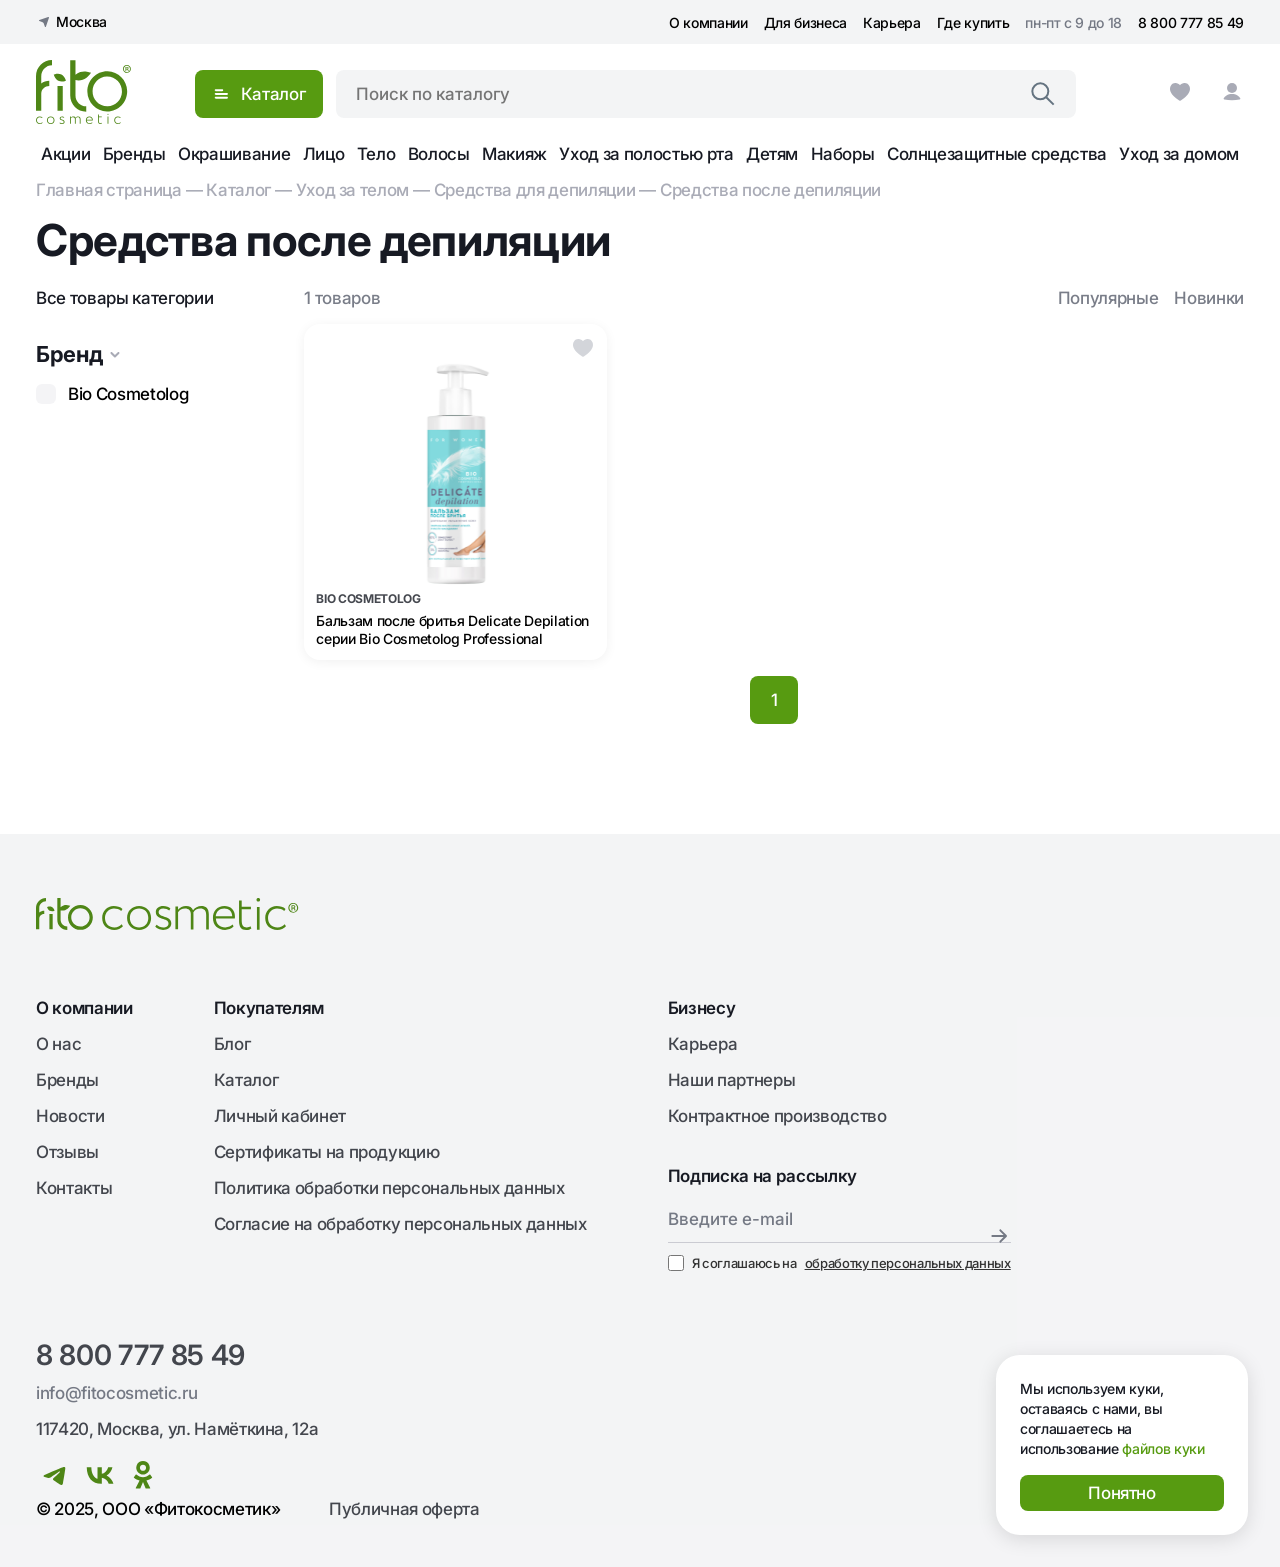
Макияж (514, 154)
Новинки (1209, 298)
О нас (58, 1044)
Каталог (238, 190)
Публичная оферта (404, 1509)
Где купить (973, 22)
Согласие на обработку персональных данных (400, 1224)
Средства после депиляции (770, 190)
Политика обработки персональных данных (389, 1188)
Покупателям (269, 1008)
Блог (232, 1044)
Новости (70, 1116)
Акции (65, 154)
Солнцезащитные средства (997, 154)
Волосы (439, 154)
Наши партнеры (732, 1080)
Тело (376, 154)
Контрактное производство (777, 1116)
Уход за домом (1179, 154)
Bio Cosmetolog (128, 394)
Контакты (74, 1188)
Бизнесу (702, 1008)
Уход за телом (353, 190)
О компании (708, 22)
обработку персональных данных (908, 1263)
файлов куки (1163, 1448)
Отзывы (67, 1152)
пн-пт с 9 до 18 (1073, 22)
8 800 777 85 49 (1191, 22)
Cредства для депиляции (535, 190)
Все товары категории (124, 298)
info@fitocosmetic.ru (116, 1393)
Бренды (134, 154)
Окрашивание (234, 154)
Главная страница (109, 190)
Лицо (324, 154)
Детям (772, 154)
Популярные (1108, 298)
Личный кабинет (280, 1116)
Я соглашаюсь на (839, 1263)
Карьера (892, 22)
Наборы (843, 154)
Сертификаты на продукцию (327, 1152)
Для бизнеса (805, 22)
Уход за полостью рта (646, 154)
